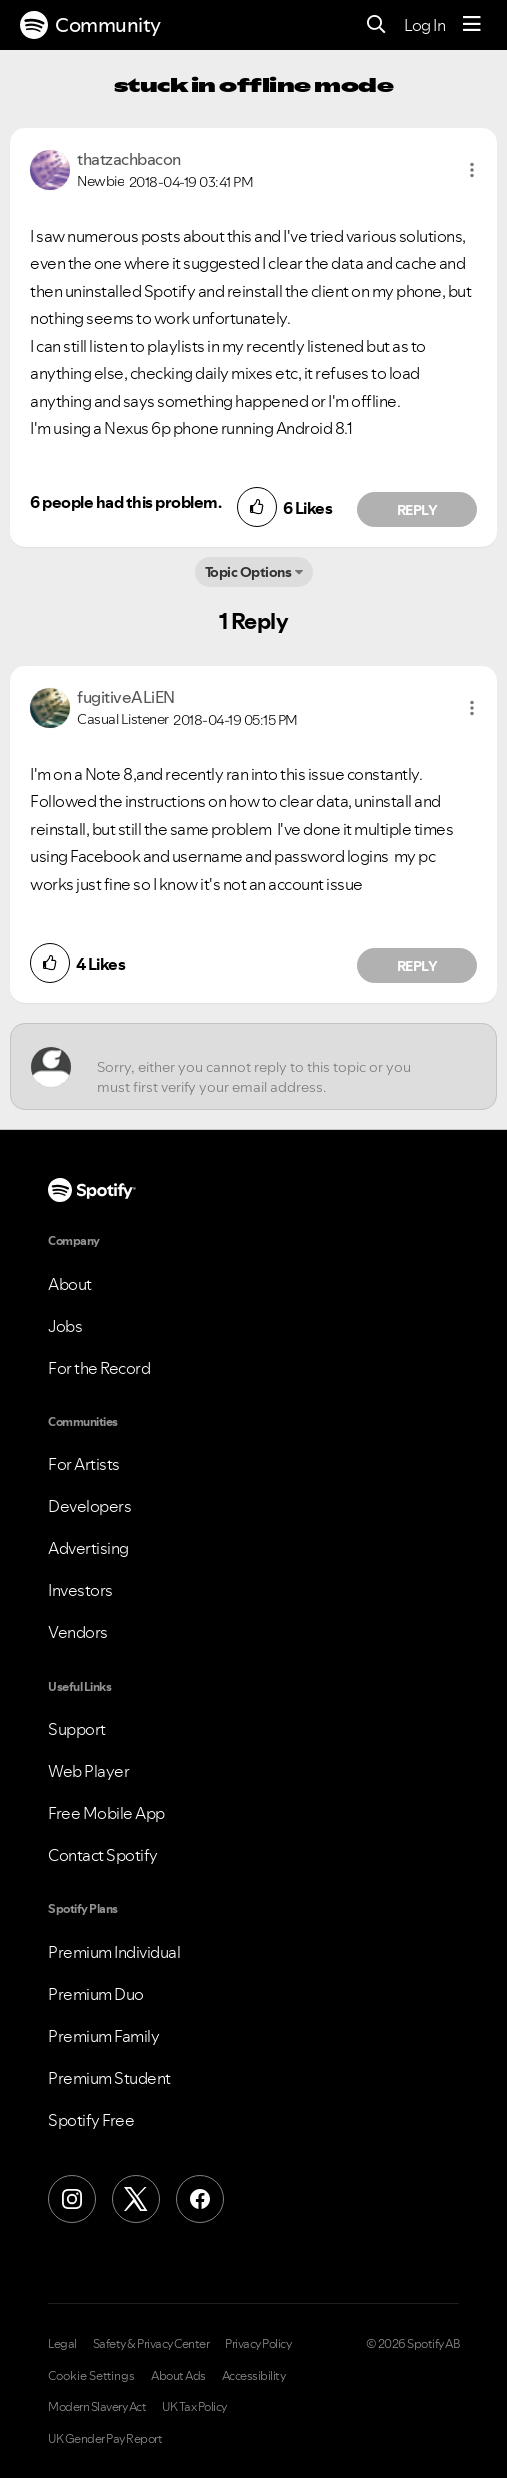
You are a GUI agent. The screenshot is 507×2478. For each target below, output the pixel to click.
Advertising (88, 1548)
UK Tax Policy (194, 2407)
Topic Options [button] (248, 572)
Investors (80, 1590)
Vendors (78, 1632)
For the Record (99, 1368)
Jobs (65, 1326)
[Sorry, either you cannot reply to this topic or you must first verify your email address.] (271, 1066)
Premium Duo (96, 1994)
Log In (424, 25)
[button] (472, 170)
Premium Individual (114, 1952)
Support (77, 1729)
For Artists (84, 1464)
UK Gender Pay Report (105, 2439)
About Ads (178, 2376)
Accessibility (254, 2376)
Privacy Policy (258, 2344)
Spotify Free (91, 2120)
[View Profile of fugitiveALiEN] (126, 697)
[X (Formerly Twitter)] (136, 2199)
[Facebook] (200, 2199)
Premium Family (103, 2036)
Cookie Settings (91, 2376)
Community (90, 25)
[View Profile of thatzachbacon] (129, 159)
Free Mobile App (106, 1813)
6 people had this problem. (125, 502)
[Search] (376, 25)
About (70, 1284)
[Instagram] (72, 2199)
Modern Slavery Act (97, 2407)
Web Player (88, 1771)
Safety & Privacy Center (151, 2344)
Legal (62, 2344)
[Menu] (472, 25)
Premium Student (109, 2078)
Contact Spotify (103, 1855)
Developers (89, 1506)
